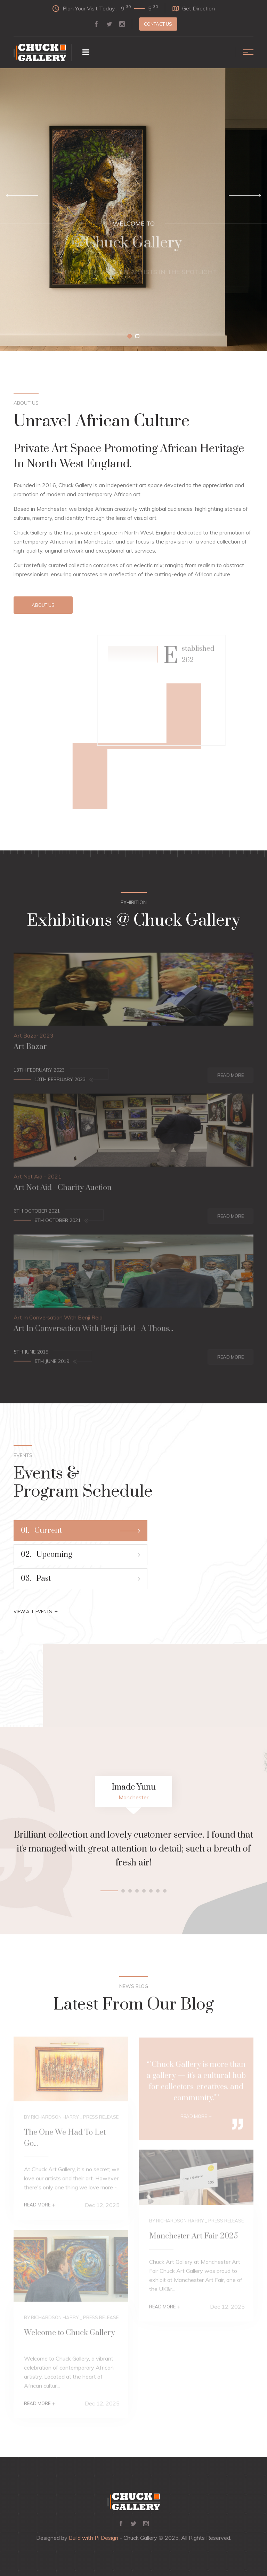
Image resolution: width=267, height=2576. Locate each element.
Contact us (158, 24)
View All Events (36, 1611)
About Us (43, 605)
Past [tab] (80, 1578)
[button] (130, 336)
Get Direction (193, 8)
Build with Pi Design (93, 2537)
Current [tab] (80, 1530)
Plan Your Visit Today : (105, 8)
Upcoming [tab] (80, 1554)
